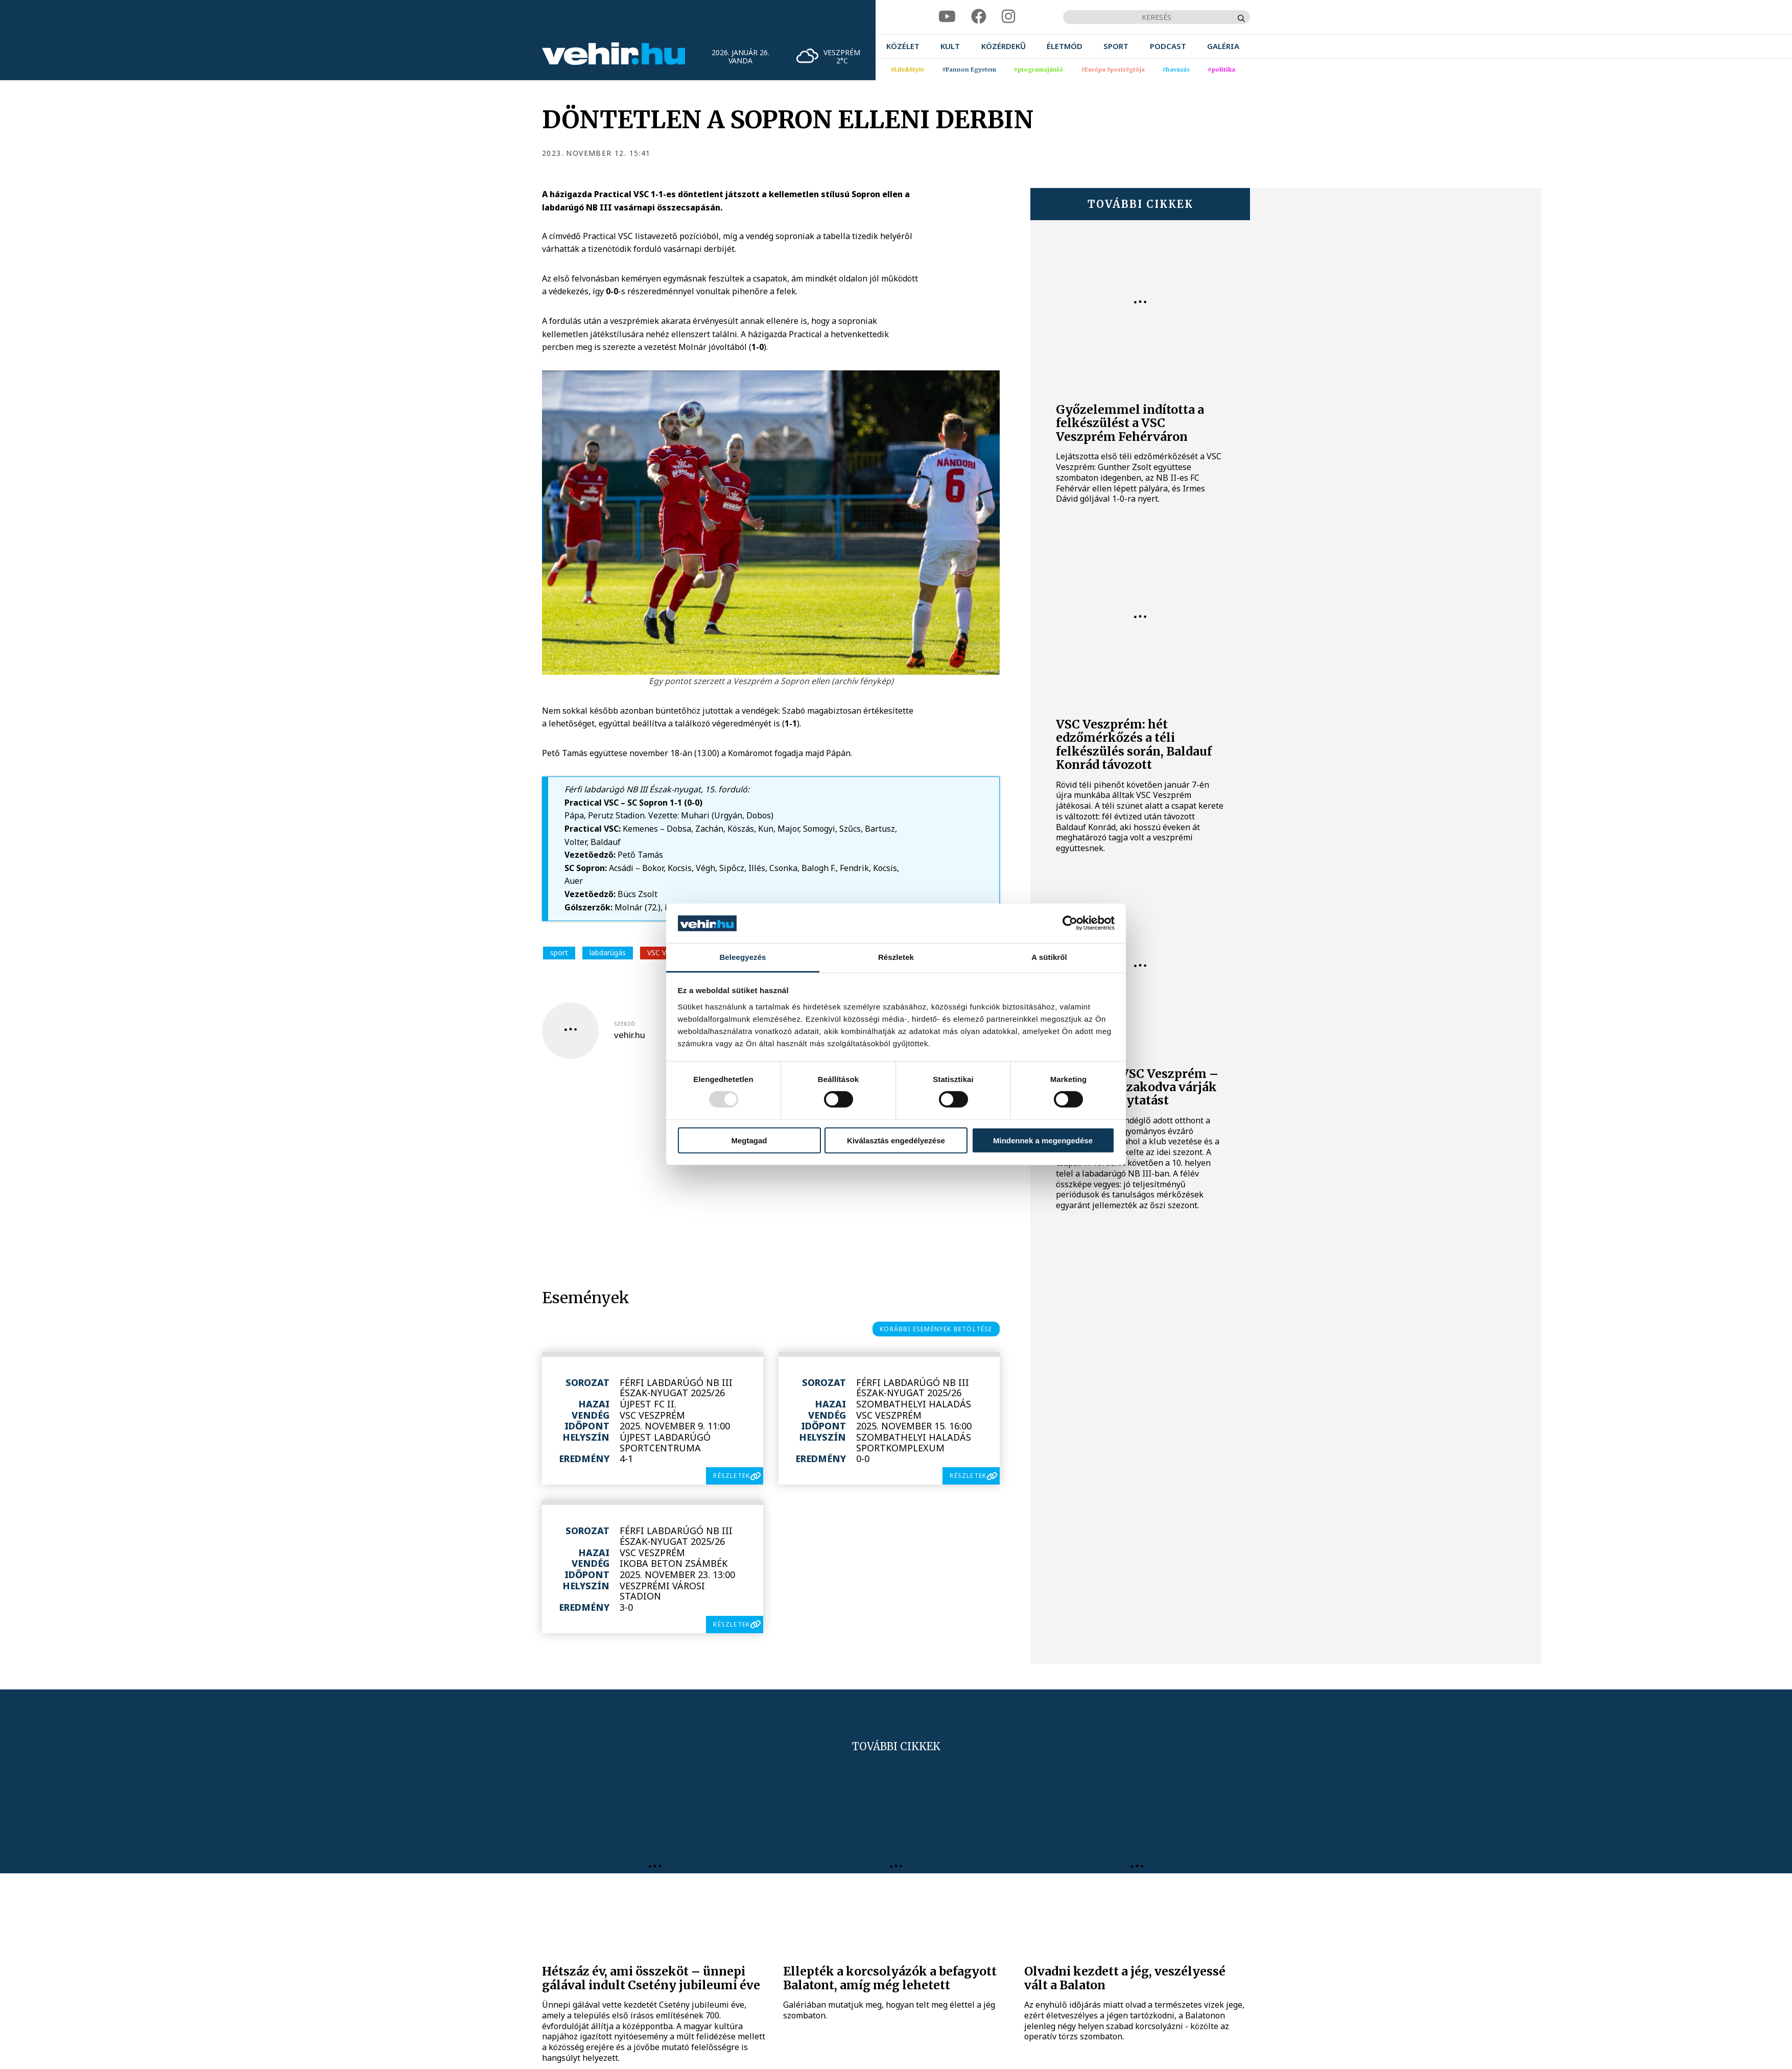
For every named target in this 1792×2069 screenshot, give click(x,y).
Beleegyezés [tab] (742, 957)
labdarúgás (608, 952)
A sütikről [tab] (1049, 957)
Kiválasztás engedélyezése (896, 1140)
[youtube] (947, 16)
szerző (624, 1023)
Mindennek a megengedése (1043, 1140)
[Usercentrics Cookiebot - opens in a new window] (1070, 923)
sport (559, 952)
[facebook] (978, 16)
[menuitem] (902, 46)
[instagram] (1008, 16)
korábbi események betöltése (936, 1329)
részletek (731, 1475)
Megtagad (749, 1140)
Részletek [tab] (896, 957)
